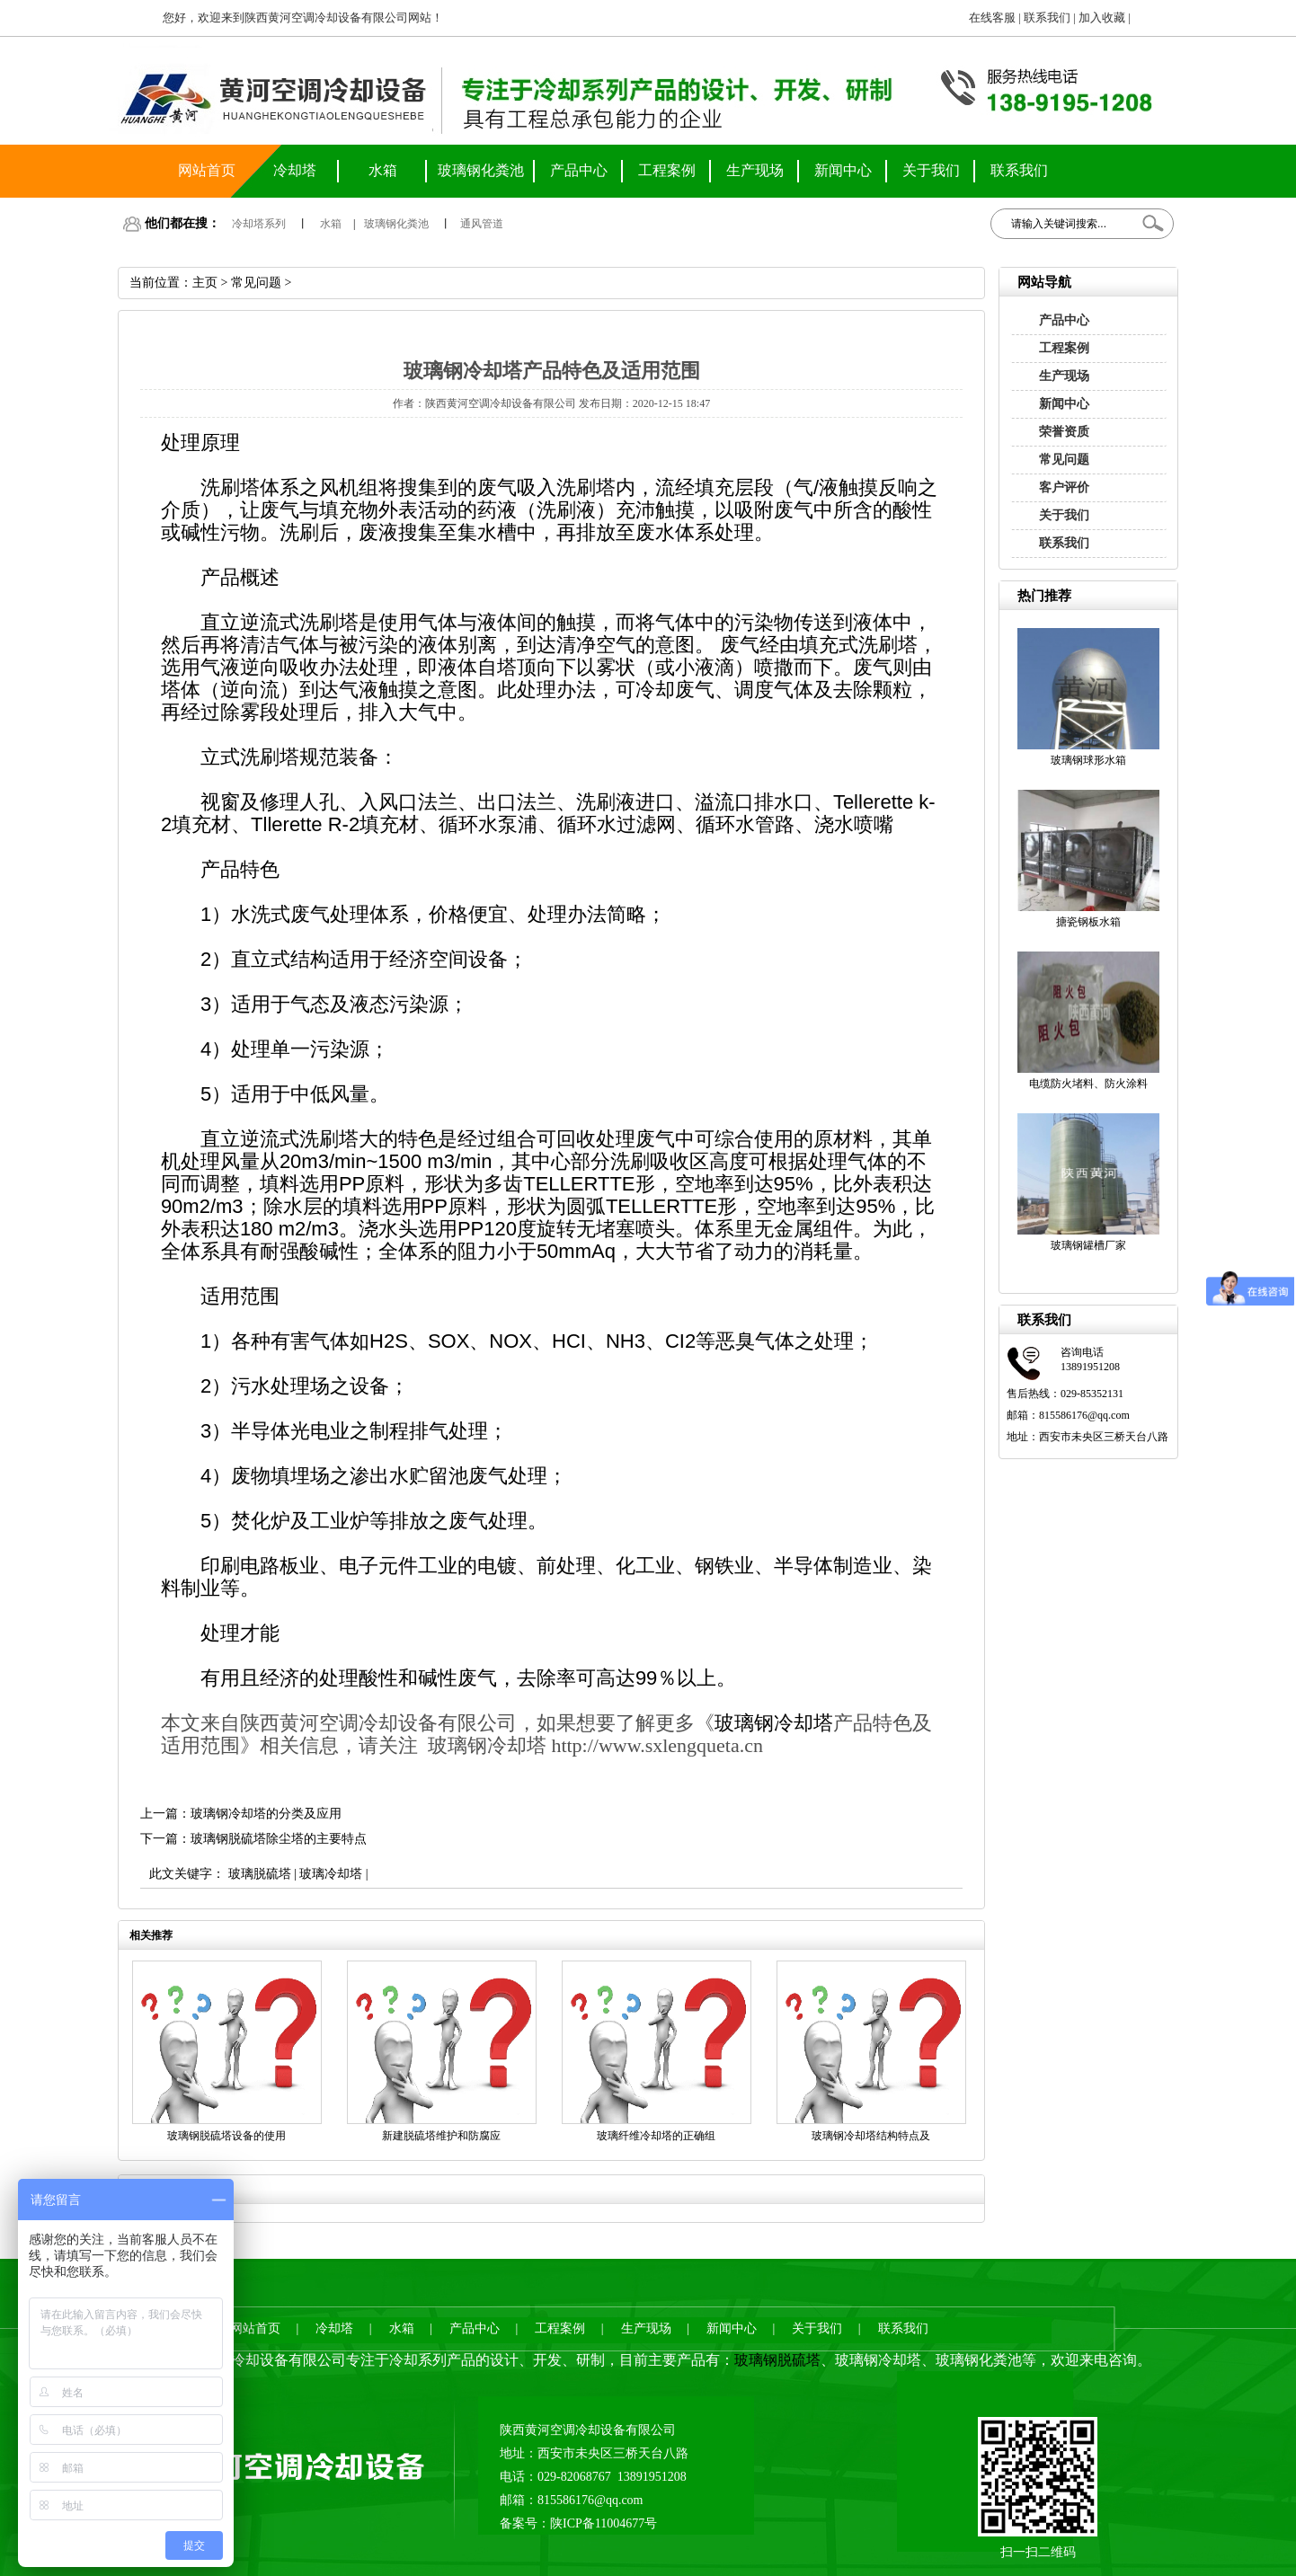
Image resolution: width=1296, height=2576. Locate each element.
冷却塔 (294, 170)
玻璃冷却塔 (330, 1874)
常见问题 (1064, 459)
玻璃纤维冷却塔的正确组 (656, 2135)
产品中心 (579, 170)
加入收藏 (1102, 17)
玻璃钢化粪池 (481, 170)
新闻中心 (843, 170)
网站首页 (206, 170)
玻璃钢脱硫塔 (777, 2360)
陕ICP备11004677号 (603, 2523)
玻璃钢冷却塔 (774, 1723)
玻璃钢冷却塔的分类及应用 (266, 1813)
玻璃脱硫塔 (259, 1874)
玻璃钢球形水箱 (1088, 760)
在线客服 (992, 17)
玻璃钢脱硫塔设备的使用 (226, 2135)
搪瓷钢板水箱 (1088, 922)
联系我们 (1047, 17)
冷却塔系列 (259, 223)
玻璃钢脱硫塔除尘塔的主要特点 (279, 1839)
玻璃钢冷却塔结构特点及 (871, 2135)
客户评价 (1064, 487)
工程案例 (667, 170)
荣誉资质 (1064, 431)
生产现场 (755, 170)
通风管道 (481, 223)
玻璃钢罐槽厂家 (1088, 1245)
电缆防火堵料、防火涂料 (1088, 1083)
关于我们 (931, 170)
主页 (204, 282)
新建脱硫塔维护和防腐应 (441, 2135)
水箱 (382, 170)
